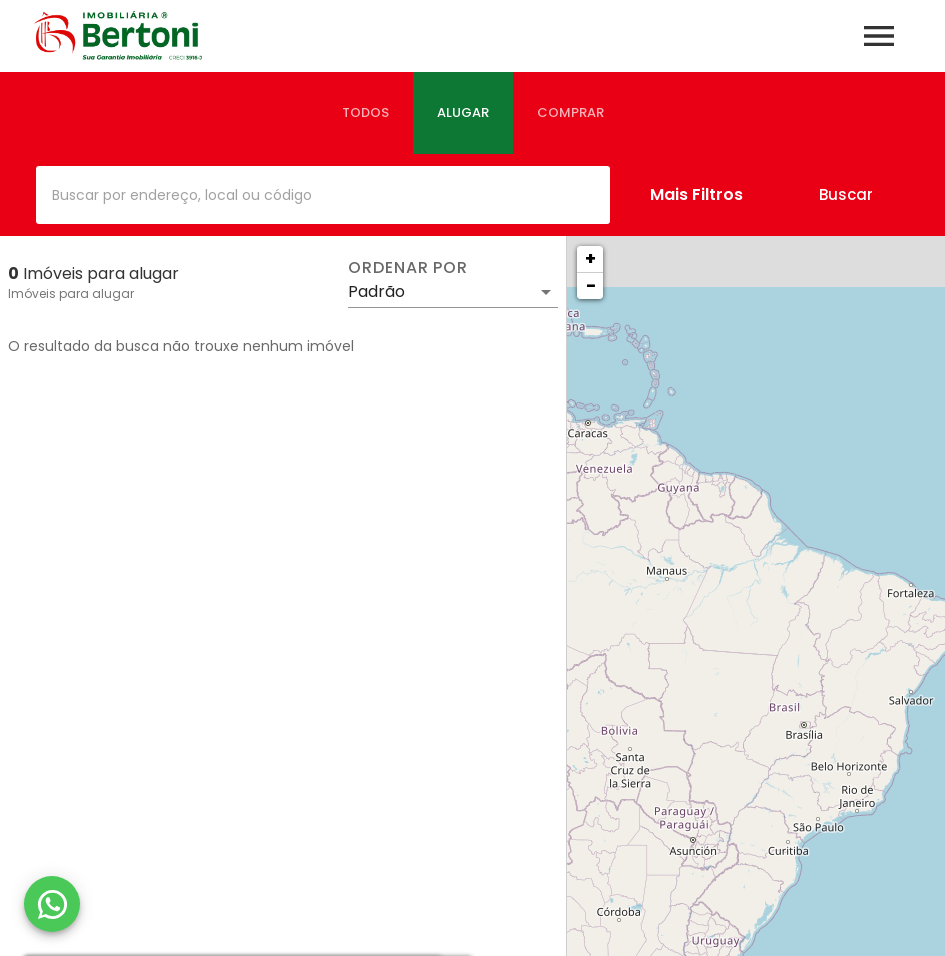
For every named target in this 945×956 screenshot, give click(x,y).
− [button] (591, 285)
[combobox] (323, 195)
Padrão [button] (376, 291)
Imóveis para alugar (71, 293)
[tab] (365, 113)
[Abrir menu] (879, 36)
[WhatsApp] (52, 904)
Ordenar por (408, 268)
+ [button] (590, 258)
